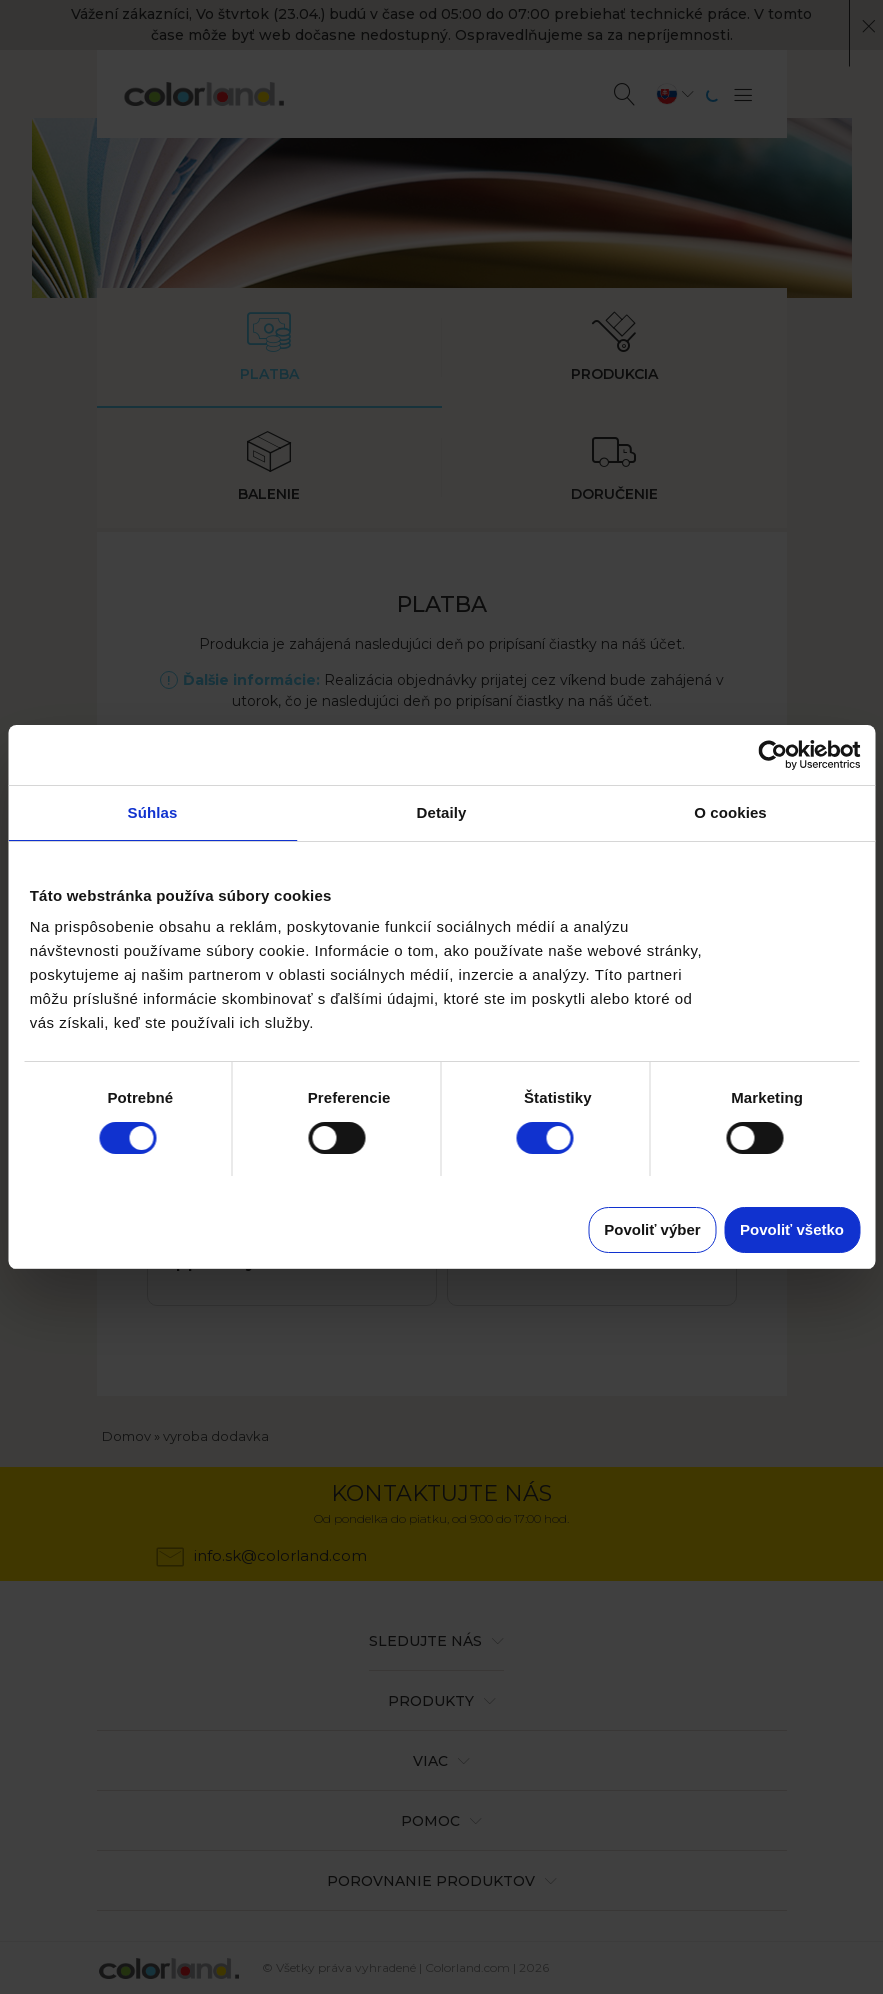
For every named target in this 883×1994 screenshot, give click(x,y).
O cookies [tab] (730, 812)
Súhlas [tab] (153, 812)
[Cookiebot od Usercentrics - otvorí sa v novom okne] (772, 755)
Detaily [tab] (442, 812)
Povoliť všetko (792, 1229)
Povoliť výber (652, 1229)
